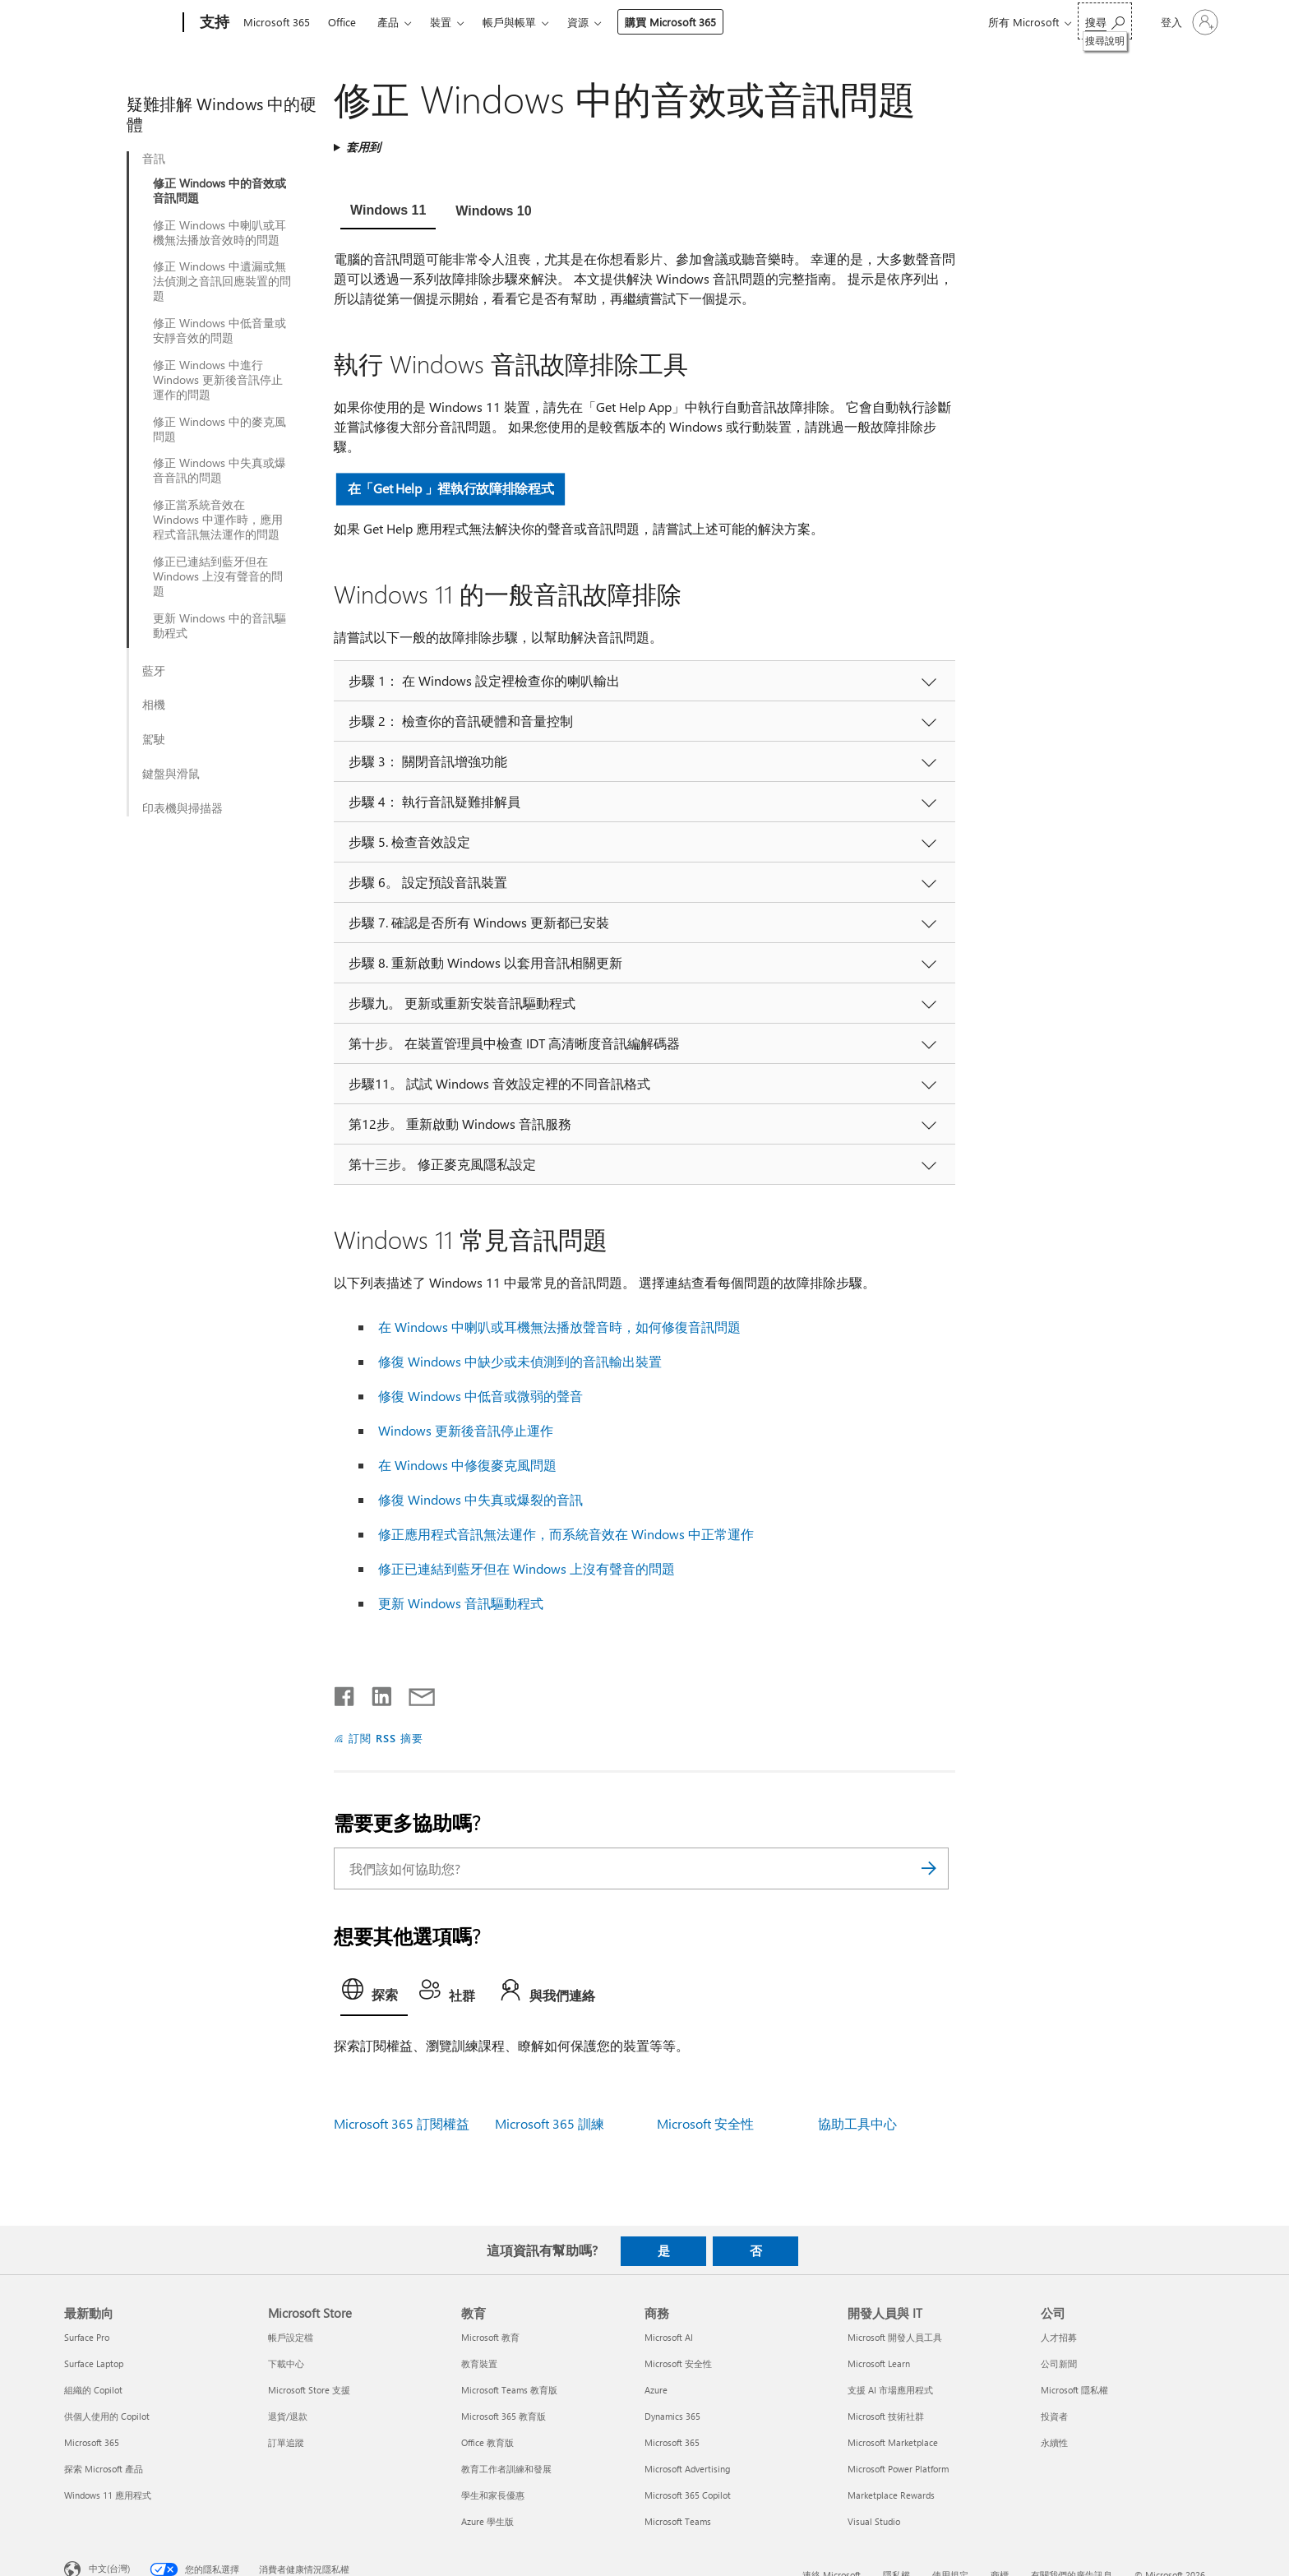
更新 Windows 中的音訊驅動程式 (219, 626)
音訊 (153, 158)
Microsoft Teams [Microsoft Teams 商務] (677, 2521)
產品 (388, 22)
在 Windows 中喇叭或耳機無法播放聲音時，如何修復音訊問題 (559, 1326)
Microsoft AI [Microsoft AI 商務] (668, 2337)
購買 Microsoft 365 (670, 22)
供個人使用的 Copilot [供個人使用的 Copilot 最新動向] (107, 2416)
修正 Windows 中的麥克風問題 (219, 429)
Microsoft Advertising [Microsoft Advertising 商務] (687, 2469)
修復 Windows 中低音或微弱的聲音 (480, 1395)
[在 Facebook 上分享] (345, 1693)
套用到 (363, 147)
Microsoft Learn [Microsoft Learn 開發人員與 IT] (879, 2363)
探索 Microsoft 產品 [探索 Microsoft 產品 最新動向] (103, 2469)
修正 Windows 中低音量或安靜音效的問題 (219, 330)
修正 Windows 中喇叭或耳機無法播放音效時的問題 (219, 232)
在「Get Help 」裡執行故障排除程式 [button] (451, 488)
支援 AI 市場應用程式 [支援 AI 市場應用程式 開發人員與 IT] (890, 2390)
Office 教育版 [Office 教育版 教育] (487, 2442)
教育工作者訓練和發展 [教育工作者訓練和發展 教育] (506, 2469)
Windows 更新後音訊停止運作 (465, 1430)
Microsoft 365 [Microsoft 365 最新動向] (91, 2442)
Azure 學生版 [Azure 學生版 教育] (487, 2521)
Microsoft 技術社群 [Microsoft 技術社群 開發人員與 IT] (886, 2416)
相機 (153, 704)
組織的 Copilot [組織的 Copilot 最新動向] (93, 2390)
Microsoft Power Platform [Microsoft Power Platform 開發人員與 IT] (898, 2469)
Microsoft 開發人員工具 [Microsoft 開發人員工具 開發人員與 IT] (895, 2337)
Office (342, 22)
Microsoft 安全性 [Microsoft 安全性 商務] (678, 2363)
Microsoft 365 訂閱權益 (401, 2123)
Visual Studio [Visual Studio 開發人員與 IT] (874, 2521)
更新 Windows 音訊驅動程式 (460, 1603)
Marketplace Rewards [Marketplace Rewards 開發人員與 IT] (891, 2495)
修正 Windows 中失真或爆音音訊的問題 (219, 470)
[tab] (388, 212)
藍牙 (153, 671)
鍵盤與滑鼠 (171, 773)
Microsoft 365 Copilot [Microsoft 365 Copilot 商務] (687, 2495)
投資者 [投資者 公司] (1054, 2416)
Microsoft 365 (276, 22)
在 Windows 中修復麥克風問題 (467, 1464)
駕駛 (153, 739)
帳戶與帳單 (509, 22)
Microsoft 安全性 (705, 2123)
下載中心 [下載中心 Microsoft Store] (286, 2363)
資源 (578, 22)
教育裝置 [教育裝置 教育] (479, 2363)
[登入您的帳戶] (1188, 22)
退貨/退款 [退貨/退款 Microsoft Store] (287, 2416)
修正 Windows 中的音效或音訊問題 (219, 191)
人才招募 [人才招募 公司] (1059, 2337)
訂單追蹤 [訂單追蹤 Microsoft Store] (286, 2442)
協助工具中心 (857, 2123)
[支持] (213, 23)
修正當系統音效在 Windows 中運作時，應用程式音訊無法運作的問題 (218, 519)
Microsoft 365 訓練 (549, 2123)
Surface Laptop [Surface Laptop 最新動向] (93, 2363)
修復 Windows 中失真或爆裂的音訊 (481, 1499)
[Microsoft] (120, 23)
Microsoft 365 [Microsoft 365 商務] (672, 2442)
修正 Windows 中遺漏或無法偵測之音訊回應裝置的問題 (222, 281)
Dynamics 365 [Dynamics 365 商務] (672, 2416)
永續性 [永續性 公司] (1054, 2442)
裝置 (440, 22)
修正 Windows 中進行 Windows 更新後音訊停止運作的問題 (218, 380)
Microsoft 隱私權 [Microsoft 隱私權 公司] (1074, 2390)
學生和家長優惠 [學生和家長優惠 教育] (492, 2495)
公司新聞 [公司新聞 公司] (1059, 2363)
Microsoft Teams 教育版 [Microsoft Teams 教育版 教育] (509, 2390)
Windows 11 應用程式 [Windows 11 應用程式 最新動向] (107, 2495)
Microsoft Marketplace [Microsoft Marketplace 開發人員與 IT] (893, 2442)
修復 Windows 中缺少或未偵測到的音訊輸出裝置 (520, 1361)
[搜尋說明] (1105, 20)
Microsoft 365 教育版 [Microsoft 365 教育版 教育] (503, 2416)
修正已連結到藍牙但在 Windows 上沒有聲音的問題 (218, 576)
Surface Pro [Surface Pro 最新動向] (86, 2337)
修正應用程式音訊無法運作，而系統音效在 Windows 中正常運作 (566, 1533)
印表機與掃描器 (182, 808)
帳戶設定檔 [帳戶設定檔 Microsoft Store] (290, 2337)
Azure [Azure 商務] (656, 2390)
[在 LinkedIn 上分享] (375, 1693)
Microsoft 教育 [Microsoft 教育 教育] (490, 2337)
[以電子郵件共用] (414, 1693)
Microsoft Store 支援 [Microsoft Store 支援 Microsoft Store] (309, 2390)
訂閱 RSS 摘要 (386, 1738)
